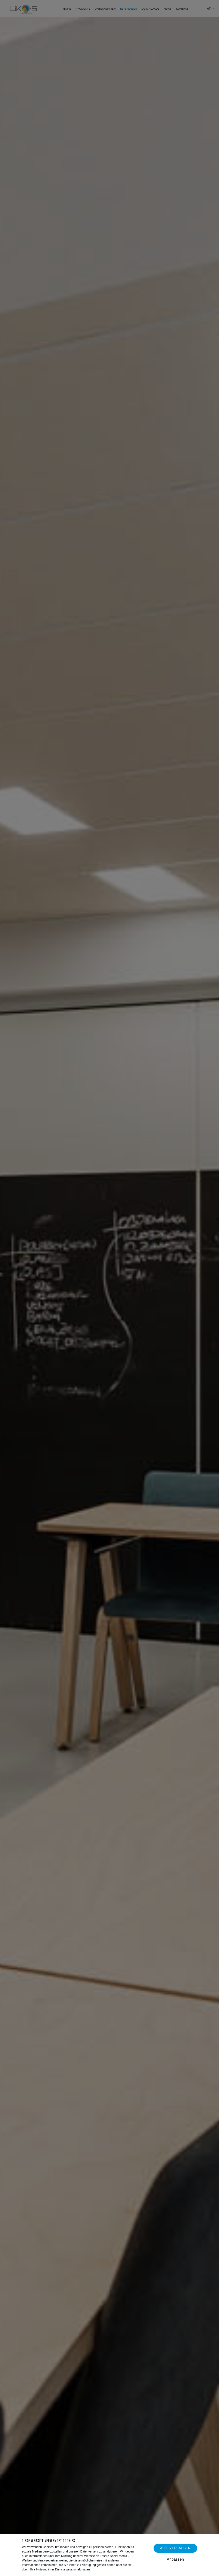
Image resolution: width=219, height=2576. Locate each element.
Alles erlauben (175, 2548)
